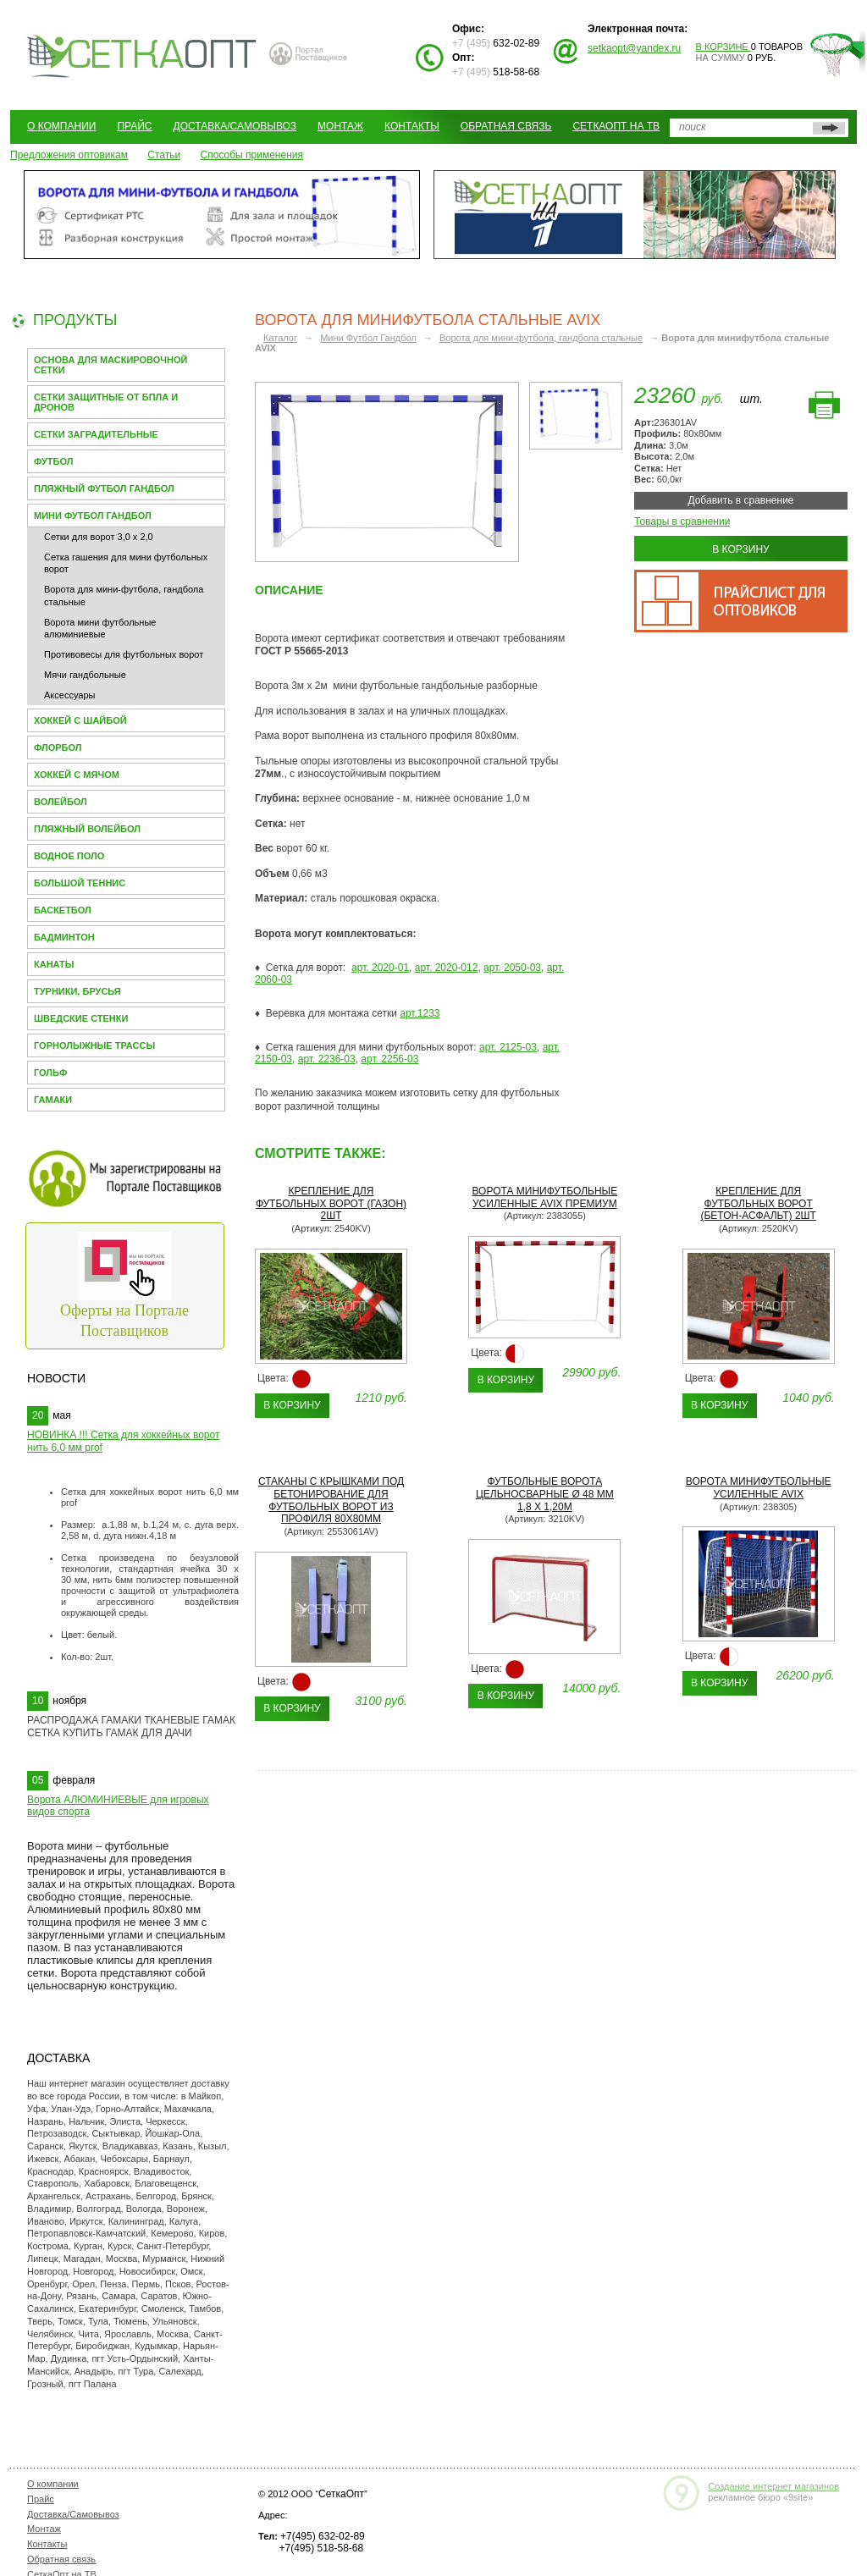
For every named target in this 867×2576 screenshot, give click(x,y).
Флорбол (58, 747)
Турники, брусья (77, 991)
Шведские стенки (81, 1018)
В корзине (723, 46)
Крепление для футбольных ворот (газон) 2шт (331, 1203)
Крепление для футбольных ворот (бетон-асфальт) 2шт (757, 1203)
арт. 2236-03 (327, 1059)
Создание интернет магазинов (773, 2486)
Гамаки (53, 1100)
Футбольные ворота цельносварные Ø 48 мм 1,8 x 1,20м (545, 1494)
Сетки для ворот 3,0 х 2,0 (98, 537)
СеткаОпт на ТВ (616, 126)
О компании (61, 126)
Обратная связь (506, 126)
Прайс (134, 126)
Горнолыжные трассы (94, 1045)
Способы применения (252, 155)
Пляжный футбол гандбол (104, 488)
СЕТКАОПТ (141, 54)
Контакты (411, 126)
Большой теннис (79, 883)
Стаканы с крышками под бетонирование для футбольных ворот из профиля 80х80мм (331, 1500)
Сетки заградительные (96, 434)
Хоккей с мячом (76, 774)
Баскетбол (62, 910)
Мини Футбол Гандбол (93, 515)
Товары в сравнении (682, 521)
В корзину (740, 549)
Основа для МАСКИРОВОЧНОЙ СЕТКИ (110, 365)
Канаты (54, 964)
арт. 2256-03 (389, 1059)
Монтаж (340, 126)
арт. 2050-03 (512, 968)
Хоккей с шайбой (80, 720)
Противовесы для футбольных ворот (123, 654)
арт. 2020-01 (380, 968)
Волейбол (60, 802)
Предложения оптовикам (69, 155)
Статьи (163, 155)
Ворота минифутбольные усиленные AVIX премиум (544, 1197)
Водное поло (69, 856)
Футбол (53, 461)
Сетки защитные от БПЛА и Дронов (106, 402)
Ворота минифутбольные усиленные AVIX (758, 1488)
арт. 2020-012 (446, 968)
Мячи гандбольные (85, 675)
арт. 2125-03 (508, 1047)
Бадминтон (64, 937)
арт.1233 (419, 1013)
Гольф (50, 1072)
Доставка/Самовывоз (235, 126)
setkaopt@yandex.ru (634, 48)
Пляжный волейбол (87, 829)
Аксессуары (69, 695)
